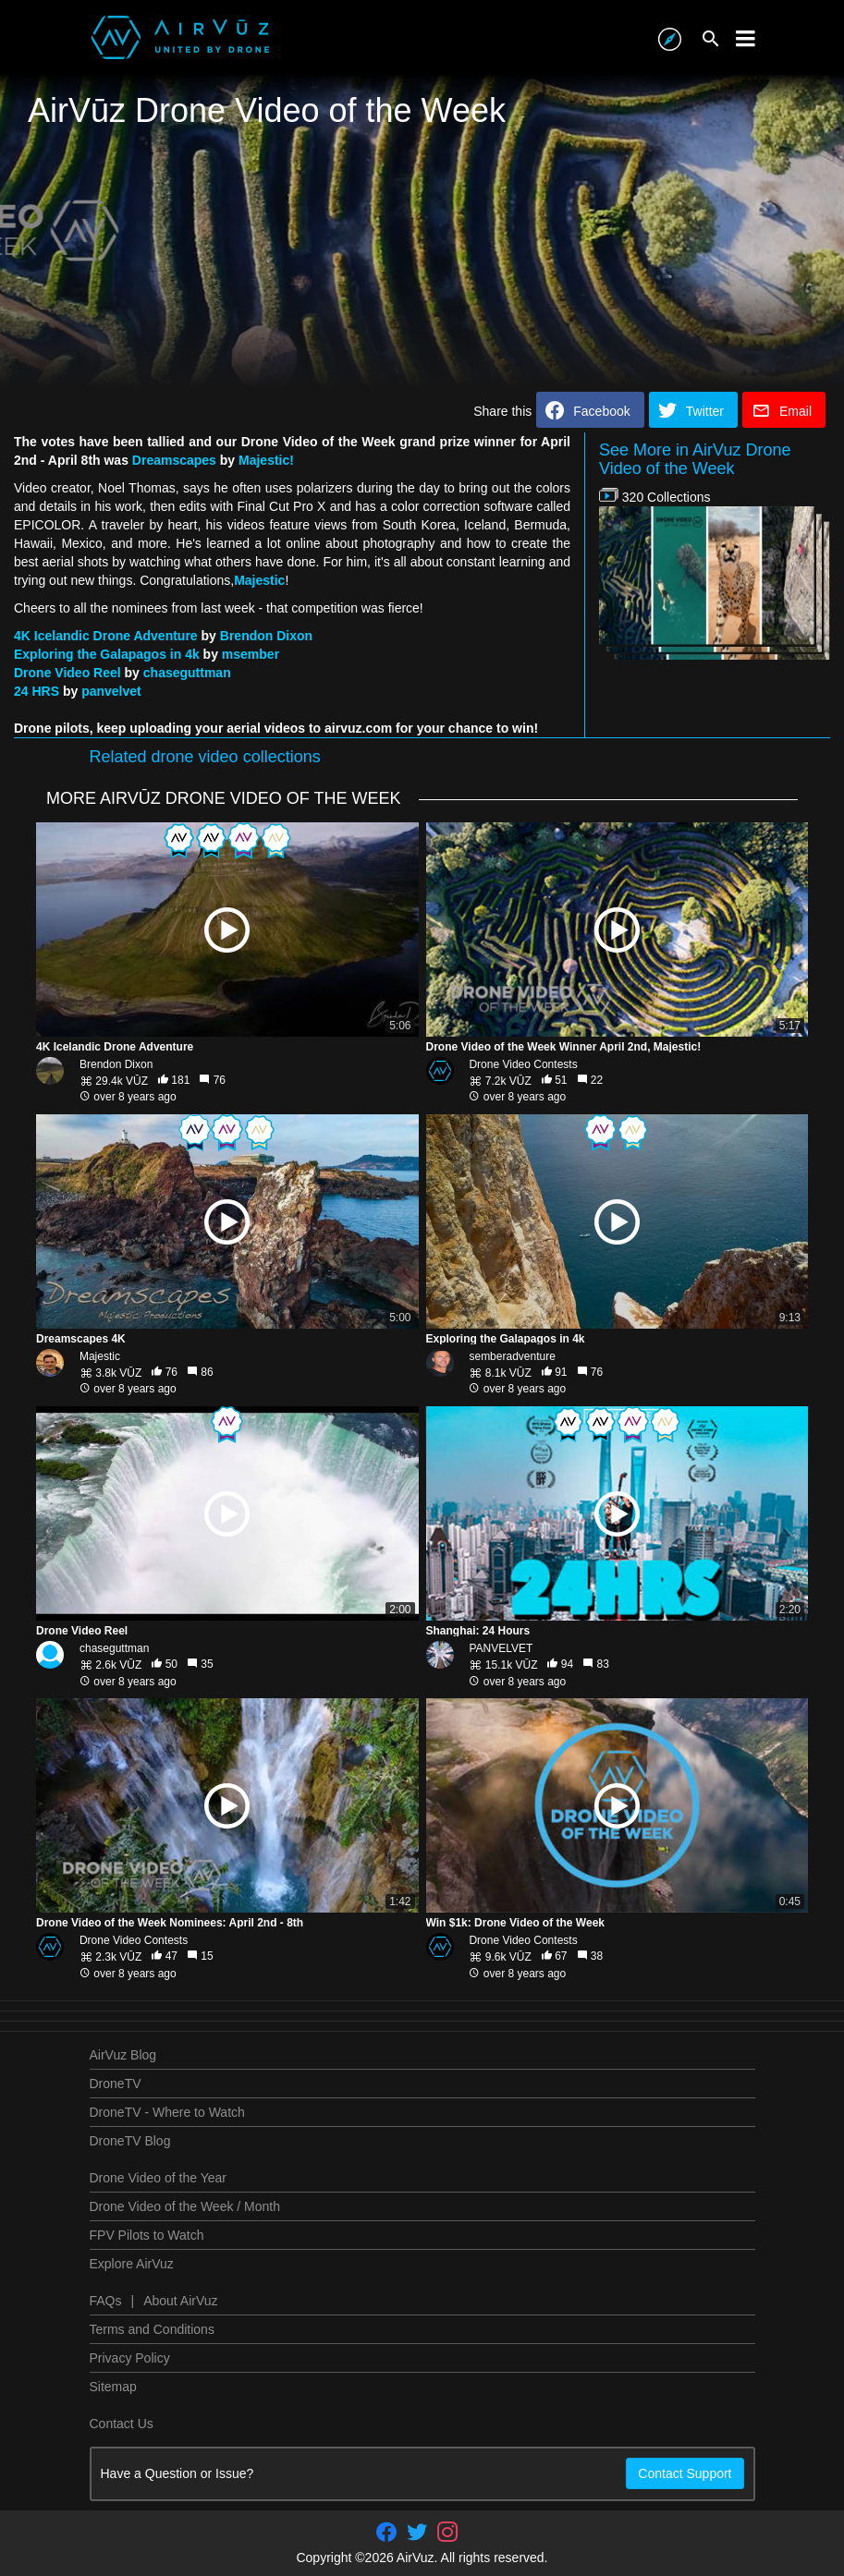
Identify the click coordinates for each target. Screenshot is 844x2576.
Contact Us (121, 2423)
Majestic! (266, 460)
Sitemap (113, 2386)
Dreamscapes (174, 460)
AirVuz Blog (123, 2054)
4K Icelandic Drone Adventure (106, 635)
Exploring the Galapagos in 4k (107, 654)
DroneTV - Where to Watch (167, 2112)
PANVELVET (500, 1648)
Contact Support (684, 2473)
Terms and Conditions (152, 2329)
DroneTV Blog (130, 2140)
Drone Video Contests (523, 1064)
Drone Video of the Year (158, 2177)
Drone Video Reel (67, 672)
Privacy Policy (130, 2358)
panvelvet (111, 691)
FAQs (106, 2300)
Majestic (259, 580)
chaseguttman (187, 672)
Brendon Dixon (266, 635)
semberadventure (512, 1356)
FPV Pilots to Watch (147, 2235)
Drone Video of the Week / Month (185, 2206)
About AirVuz (180, 2300)
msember (250, 654)
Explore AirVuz (132, 2263)
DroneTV (115, 2083)
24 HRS (36, 691)
